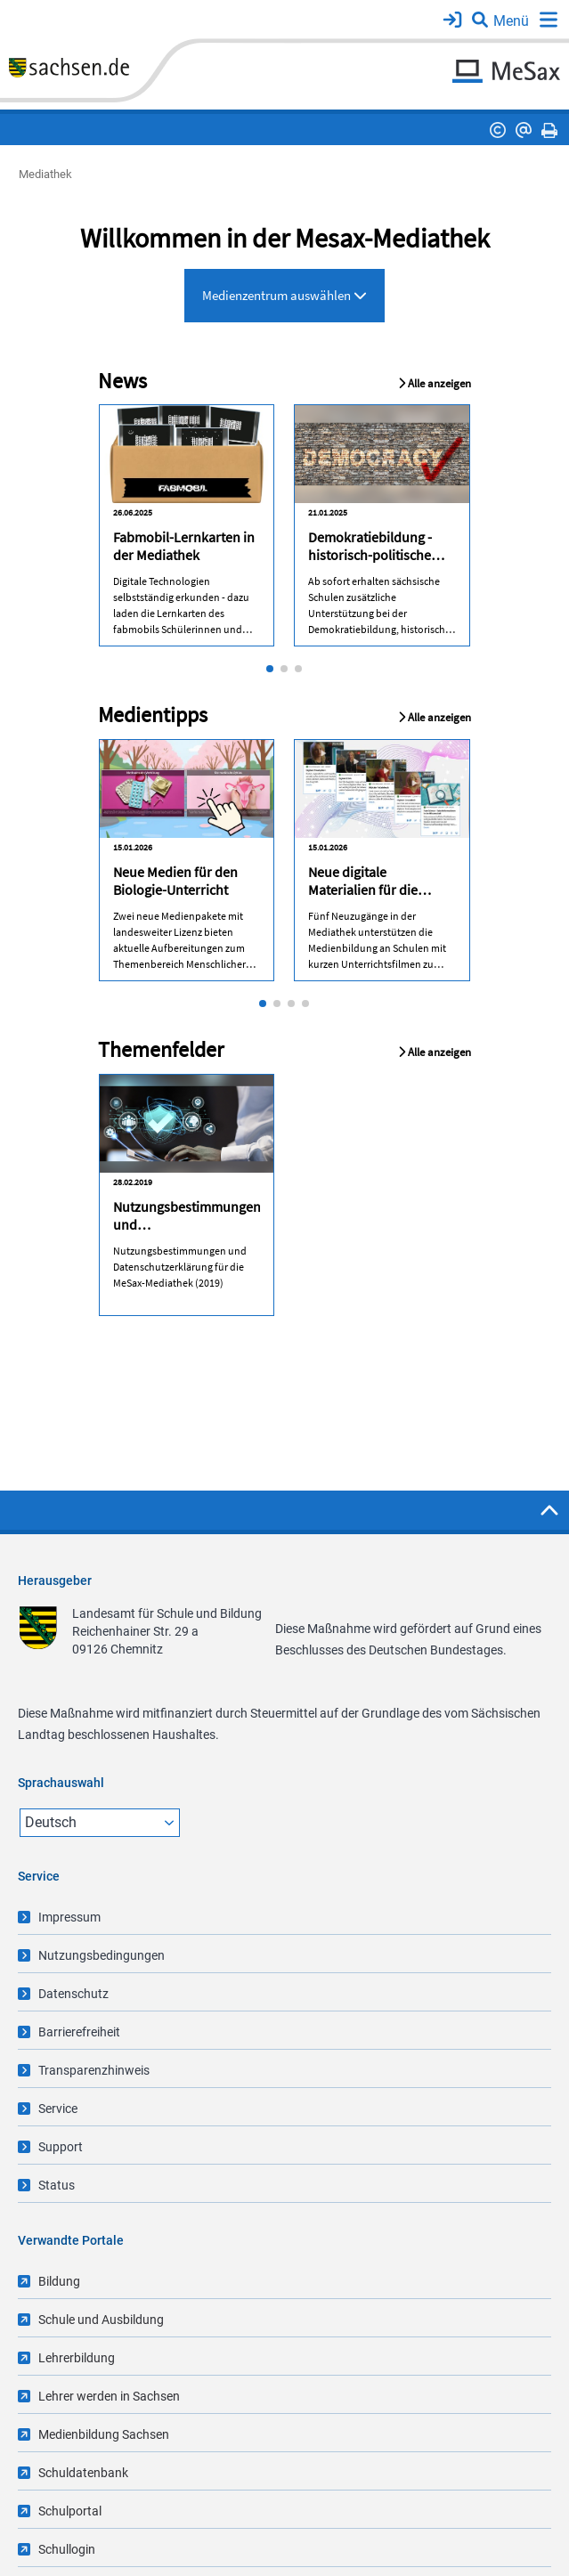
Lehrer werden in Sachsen (109, 2396)
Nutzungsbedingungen (101, 1955)
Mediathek (45, 174)
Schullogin (66, 2549)
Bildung (59, 2281)
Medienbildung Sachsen (103, 2434)
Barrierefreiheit (79, 2032)
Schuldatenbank (83, 2473)
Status (56, 2185)
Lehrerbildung (76, 2358)
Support (60, 2147)
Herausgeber (55, 1580)
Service (57, 2108)
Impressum (69, 1917)
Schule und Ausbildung (101, 2319)
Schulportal (70, 2511)
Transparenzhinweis (94, 2070)
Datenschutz (73, 1994)
